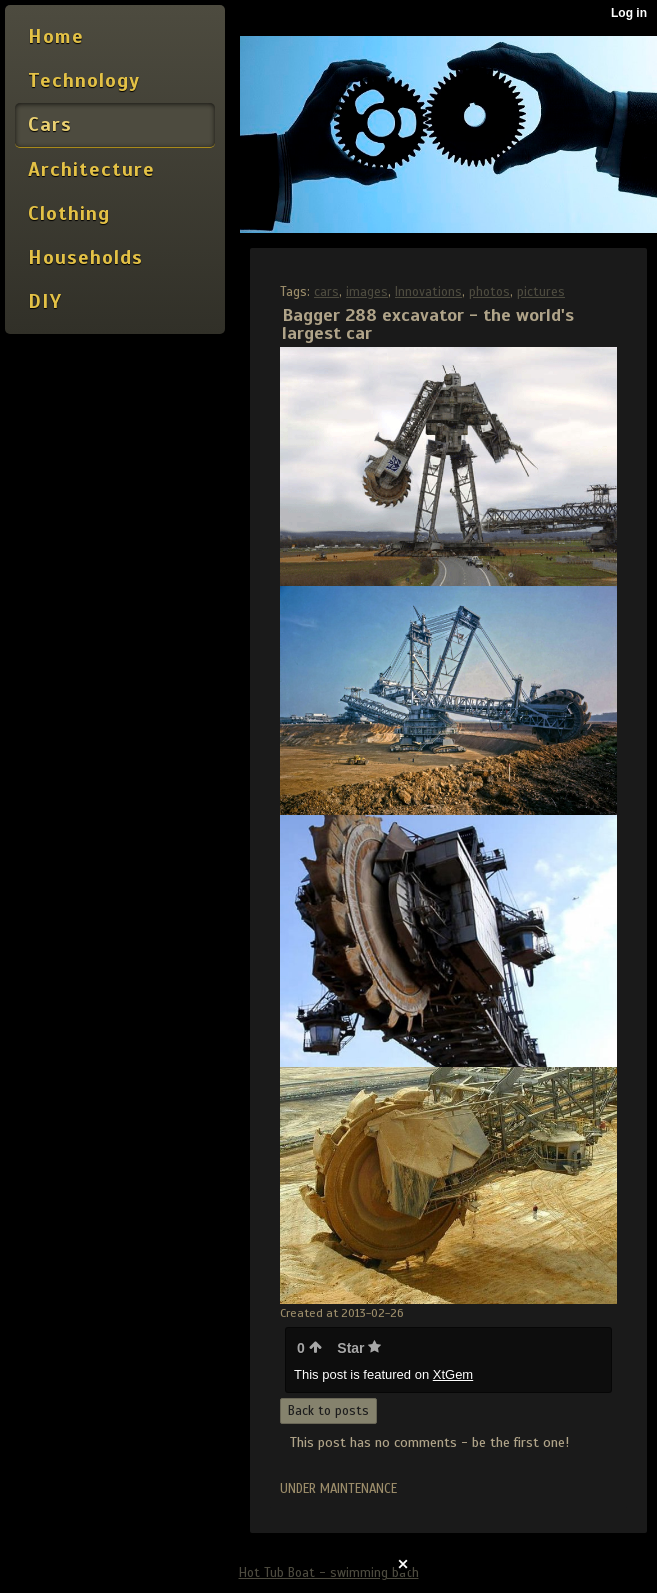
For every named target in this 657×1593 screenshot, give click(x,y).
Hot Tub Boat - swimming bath (329, 1573)
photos (489, 292)
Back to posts (328, 1411)
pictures (541, 292)
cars (326, 292)
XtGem (453, 1374)
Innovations (428, 292)
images (367, 292)
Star (359, 1348)
